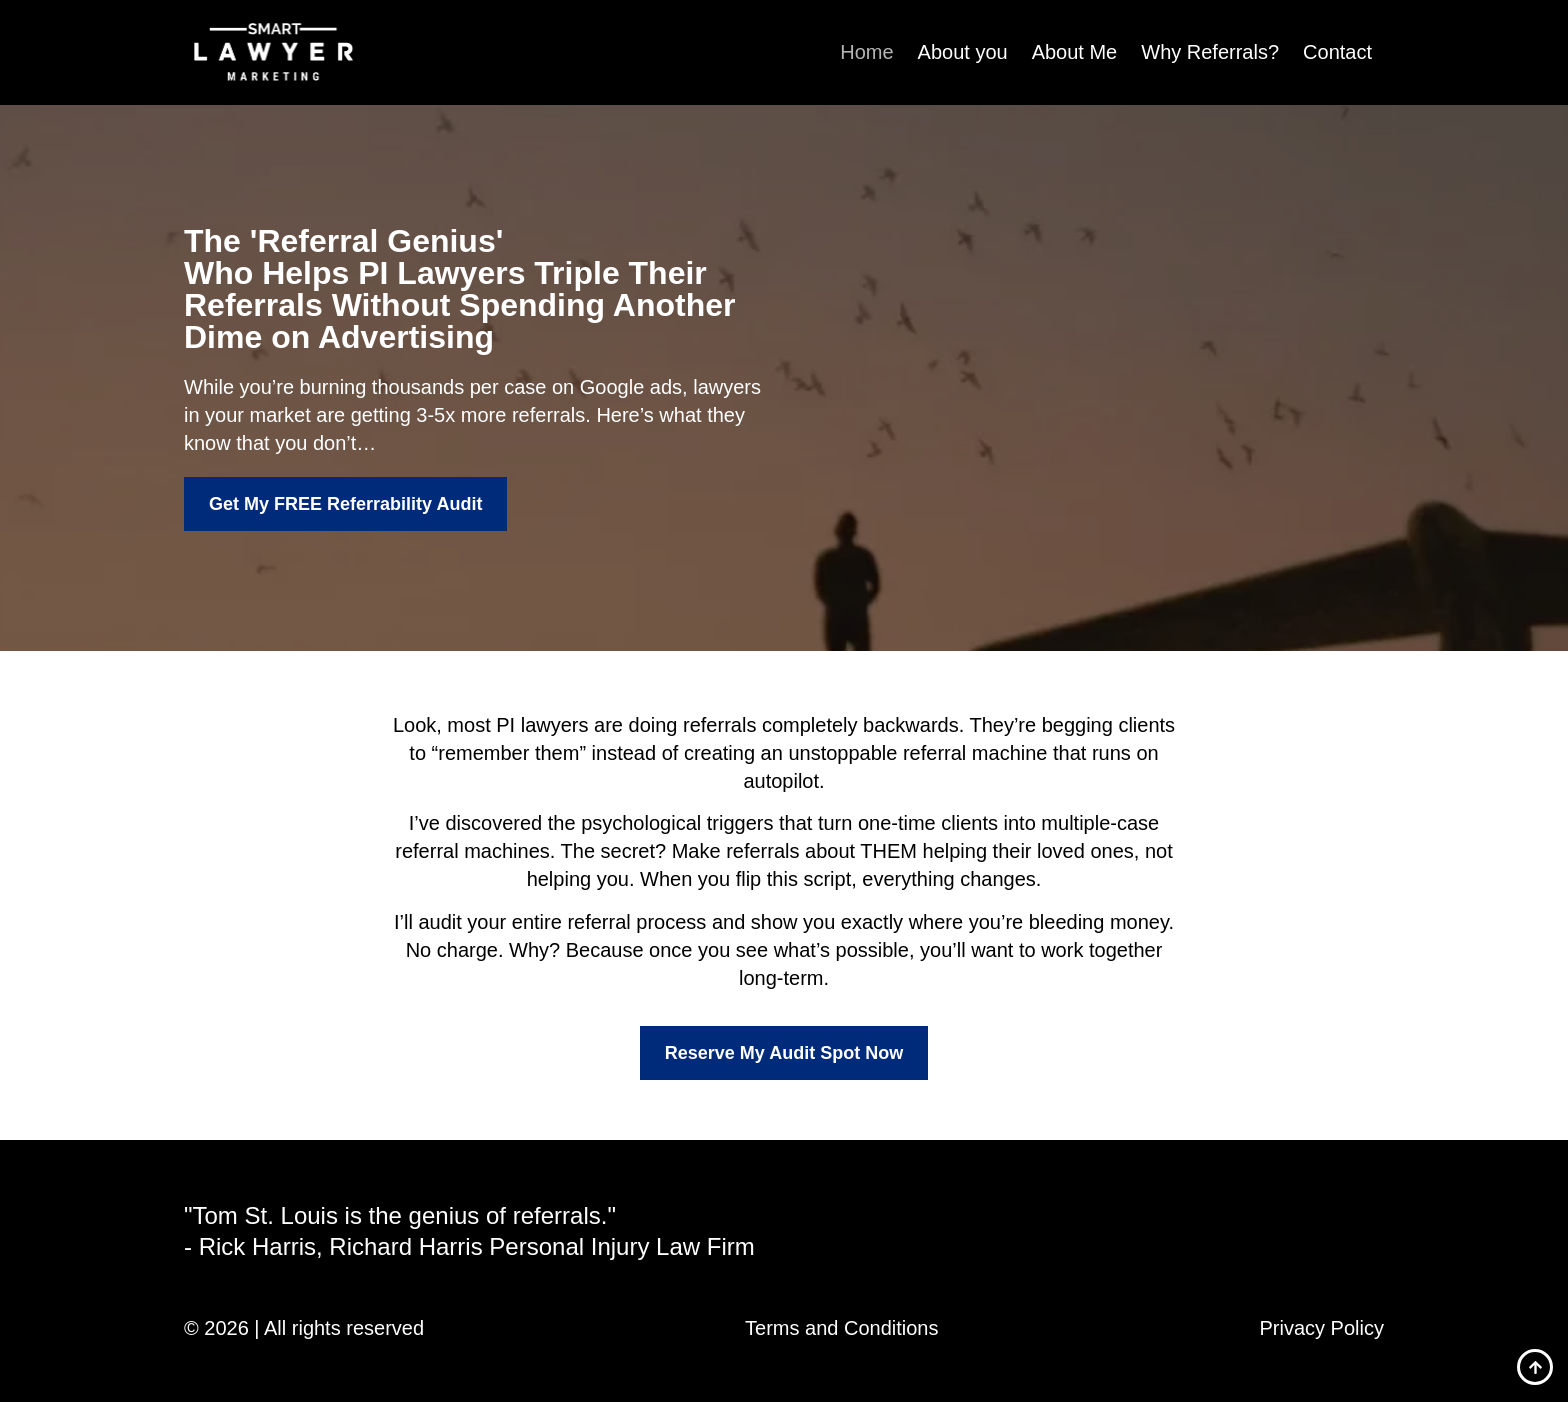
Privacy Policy (1322, 1328)
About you (963, 52)
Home (866, 52)
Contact (1337, 52)
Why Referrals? (1210, 52)
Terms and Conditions (841, 1328)
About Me (1075, 52)
